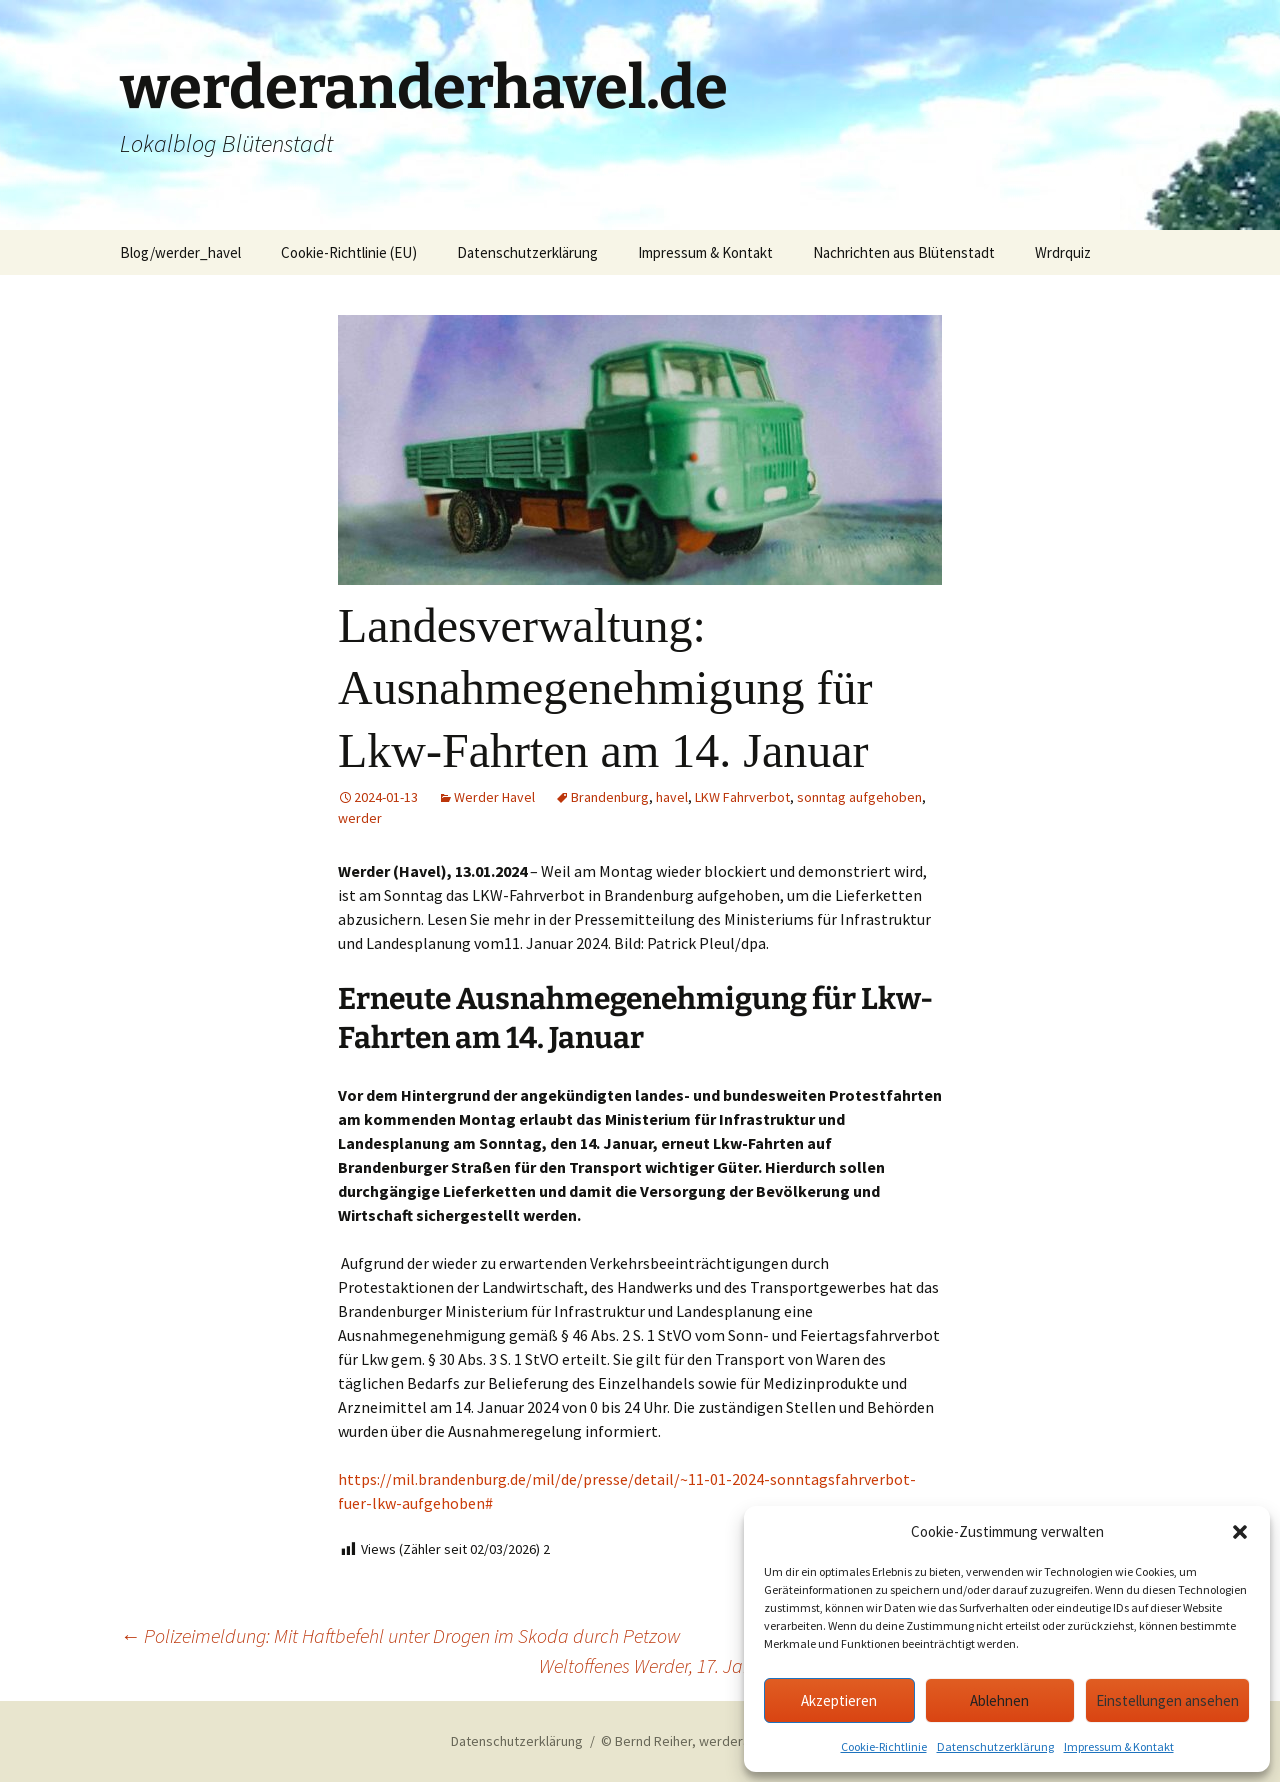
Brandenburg (610, 797)
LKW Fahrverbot (742, 797)
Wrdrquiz (1063, 252)
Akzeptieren (839, 1700)
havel (672, 797)
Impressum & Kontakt (1119, 1746)
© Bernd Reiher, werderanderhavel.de (715, 1741)
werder (360, 818)
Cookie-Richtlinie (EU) (349, 252)
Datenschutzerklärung (995, 1746)
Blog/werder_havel (180, 252)
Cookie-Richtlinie (884, 1746)
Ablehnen (999, 1700)
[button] (1240, 1532)
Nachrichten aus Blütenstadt (904, 252)
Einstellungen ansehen (1167, 1700)
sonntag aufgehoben (859, 797)
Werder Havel (494, 797)
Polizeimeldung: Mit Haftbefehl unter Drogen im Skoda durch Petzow (400, 1635)
